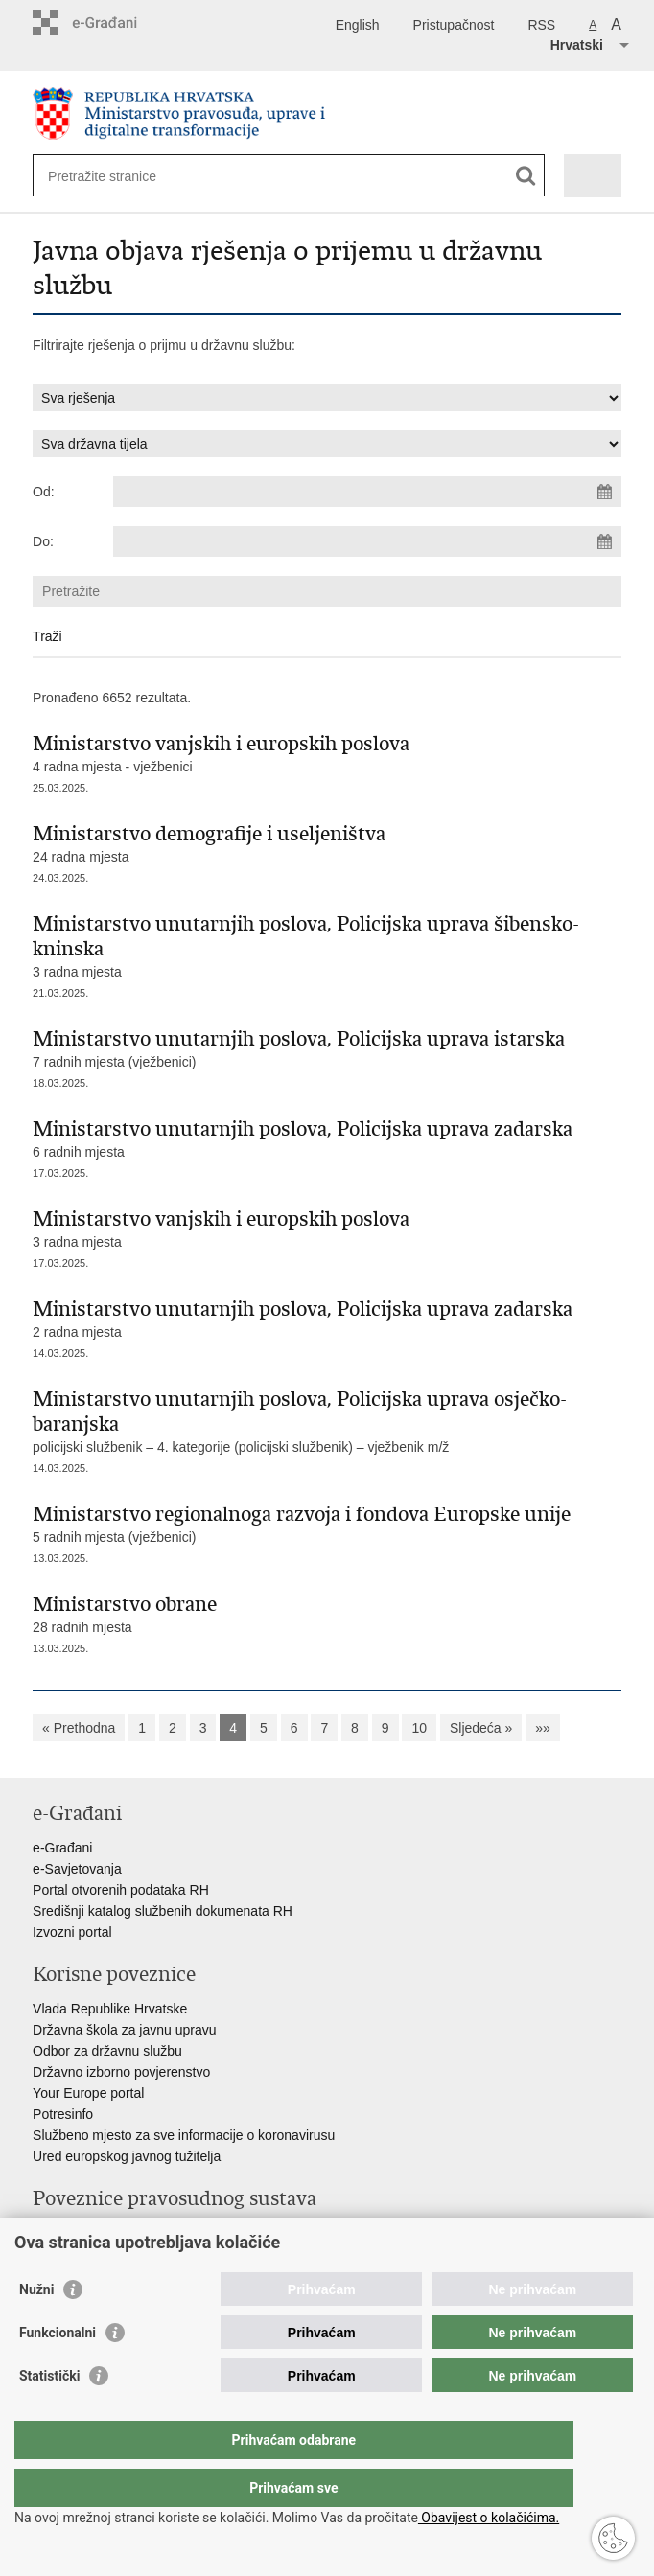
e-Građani (62, 1847)
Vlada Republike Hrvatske (110, 2008)
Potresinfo (63, 2114)
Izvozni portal (72, 1932)
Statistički (49, 2414)
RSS (541, 25)
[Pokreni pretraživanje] (526, 176)
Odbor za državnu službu (107, 2050)
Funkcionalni (57, 2371)
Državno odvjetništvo (95, 2254)
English (358, 25)
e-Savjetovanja (77, 1868)
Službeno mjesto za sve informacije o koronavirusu (184, 2135)
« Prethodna (78, 1728)
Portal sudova (74, 2233)
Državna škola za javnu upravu (124, 2029)
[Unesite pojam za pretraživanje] (117, 176)
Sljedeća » (481, 1728)
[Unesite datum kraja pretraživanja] (366, 541)
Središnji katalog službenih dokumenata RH (162, 1911)
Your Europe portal (88, 2093)
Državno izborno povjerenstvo (121, 2072)
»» (542, 1728)
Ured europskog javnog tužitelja (127, 2156)
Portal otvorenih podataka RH (121, 1890)
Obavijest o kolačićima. (488, 2517)
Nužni (36, 2327)
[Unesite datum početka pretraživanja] (366, 491)
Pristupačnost (454, 25)
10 (419, 1728)
